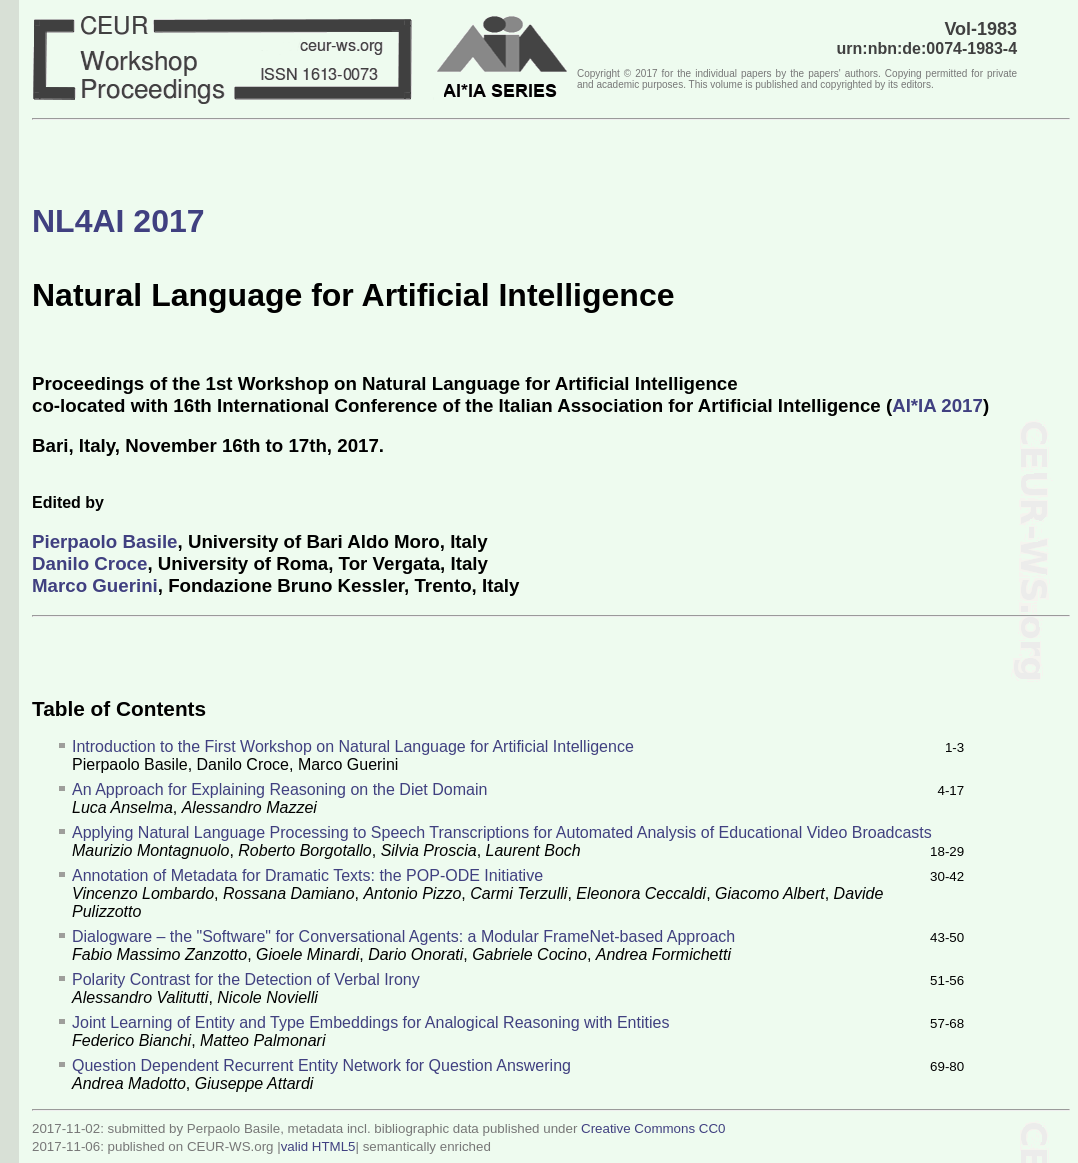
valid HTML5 (318, 1146)
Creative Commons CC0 (653, 1128)
